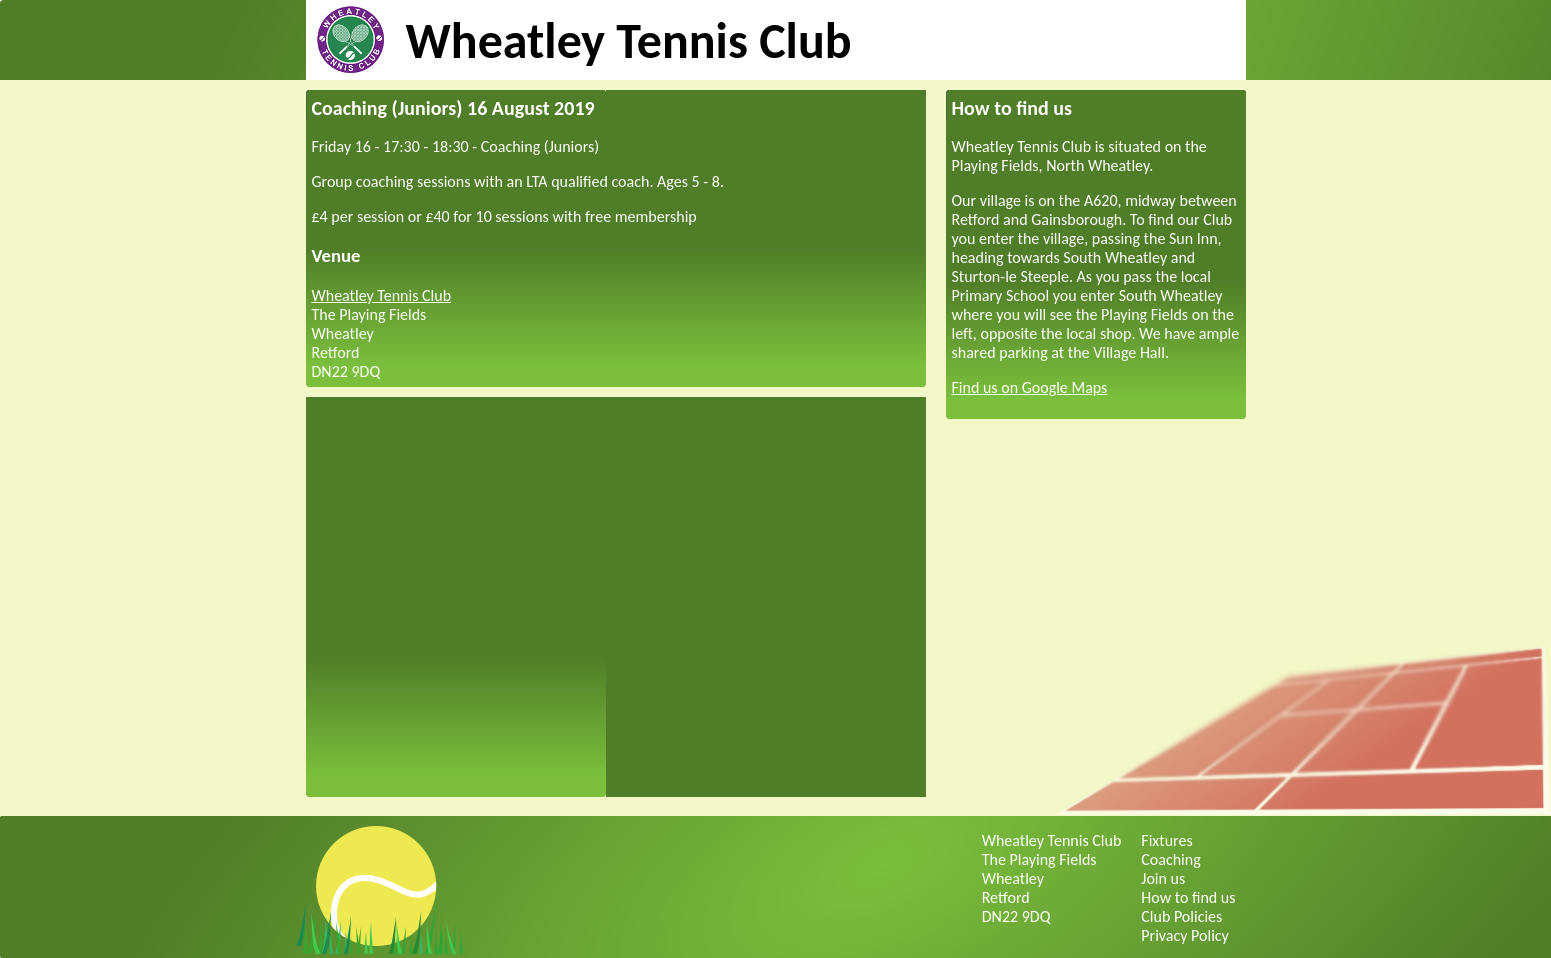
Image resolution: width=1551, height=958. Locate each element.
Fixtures (1166, 840)
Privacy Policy (1185, 935)
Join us (1163, 878)
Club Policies (1181, 916)
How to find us (1188, 897)
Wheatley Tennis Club (629, 40)
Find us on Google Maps (1030, 387)
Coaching (1170, 859)
